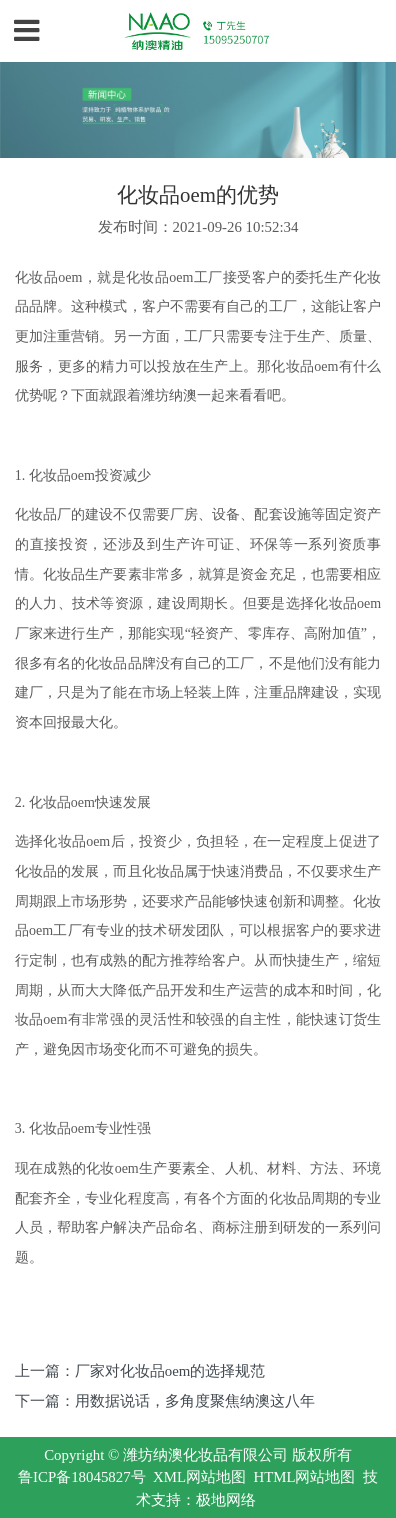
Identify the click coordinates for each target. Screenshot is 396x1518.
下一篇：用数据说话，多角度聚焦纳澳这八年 (165, 1401)
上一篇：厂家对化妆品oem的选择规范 (140, 1371)
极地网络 (226, 1500)
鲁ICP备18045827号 (81, 1477)
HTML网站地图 (304, 1477)
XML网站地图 (199, 1477)
